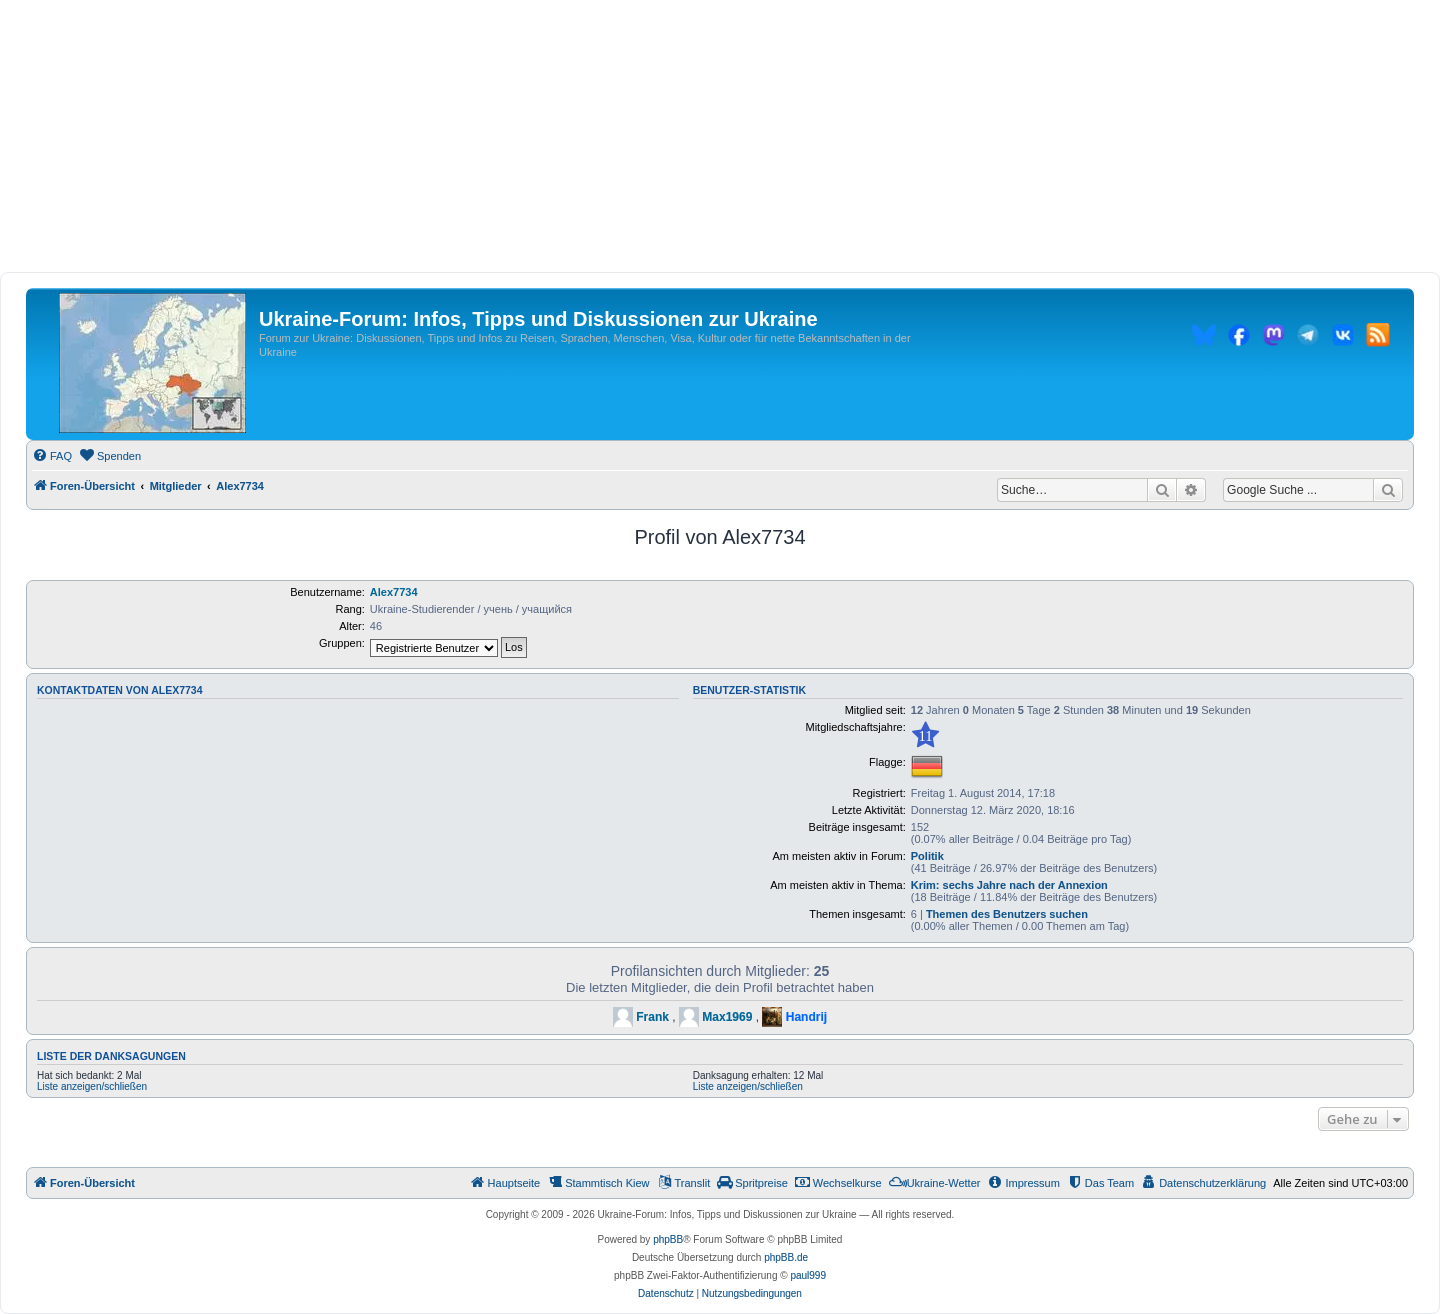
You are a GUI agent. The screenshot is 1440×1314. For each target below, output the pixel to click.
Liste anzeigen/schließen (92, 1086)
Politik (927, 856)
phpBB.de (786, 1257)
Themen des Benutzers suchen (1007, 914)
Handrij (806, 1017)
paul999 (808, 1275)
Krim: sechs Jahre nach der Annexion (1009, 885)
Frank (652, 1017)
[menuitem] (52, 456)
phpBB (668, 1239)
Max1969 (727, 1017)
